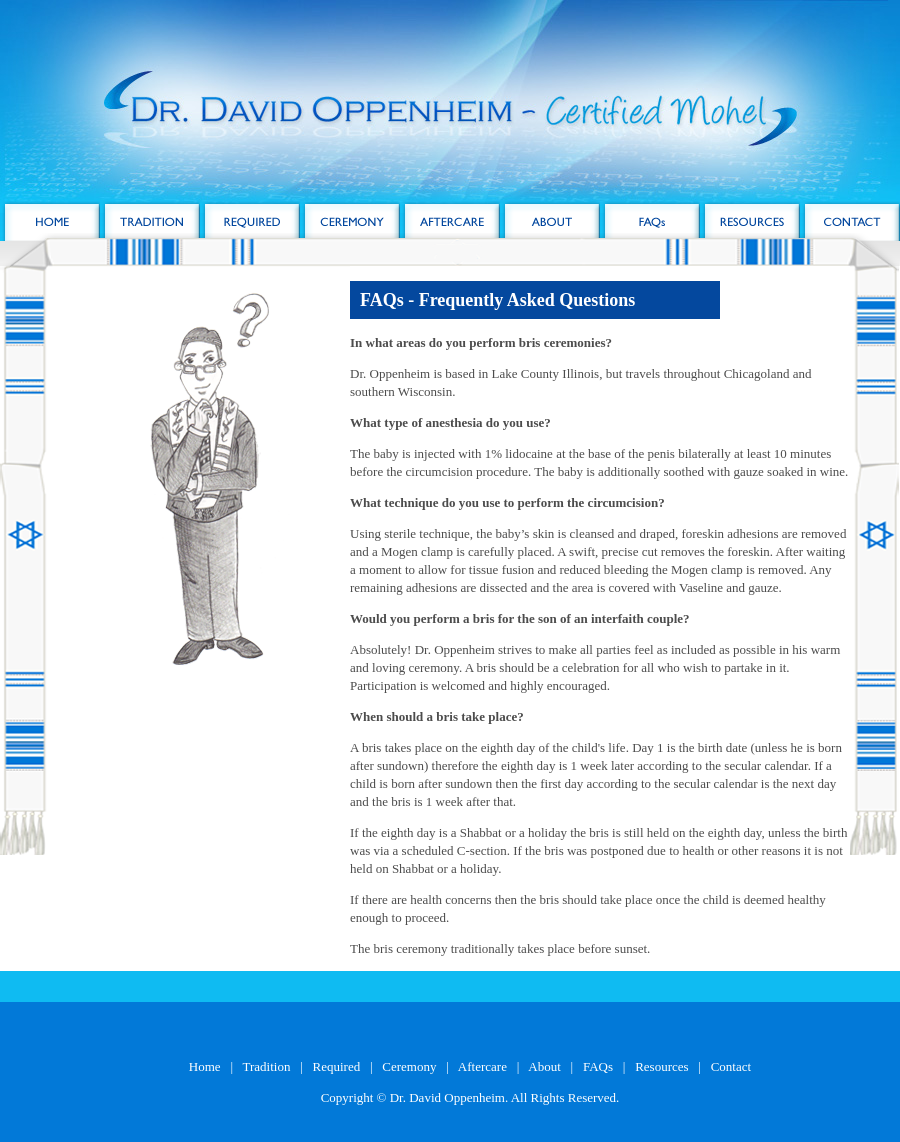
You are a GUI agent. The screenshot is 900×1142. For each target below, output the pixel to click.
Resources (661, 1066)
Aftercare (482, 1066)
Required (337, 1066)
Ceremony (409, 1066)
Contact (731, 1066)
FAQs (598, 1066)
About (544, 1066)
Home (205, 1066)
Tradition (267, 1066)
